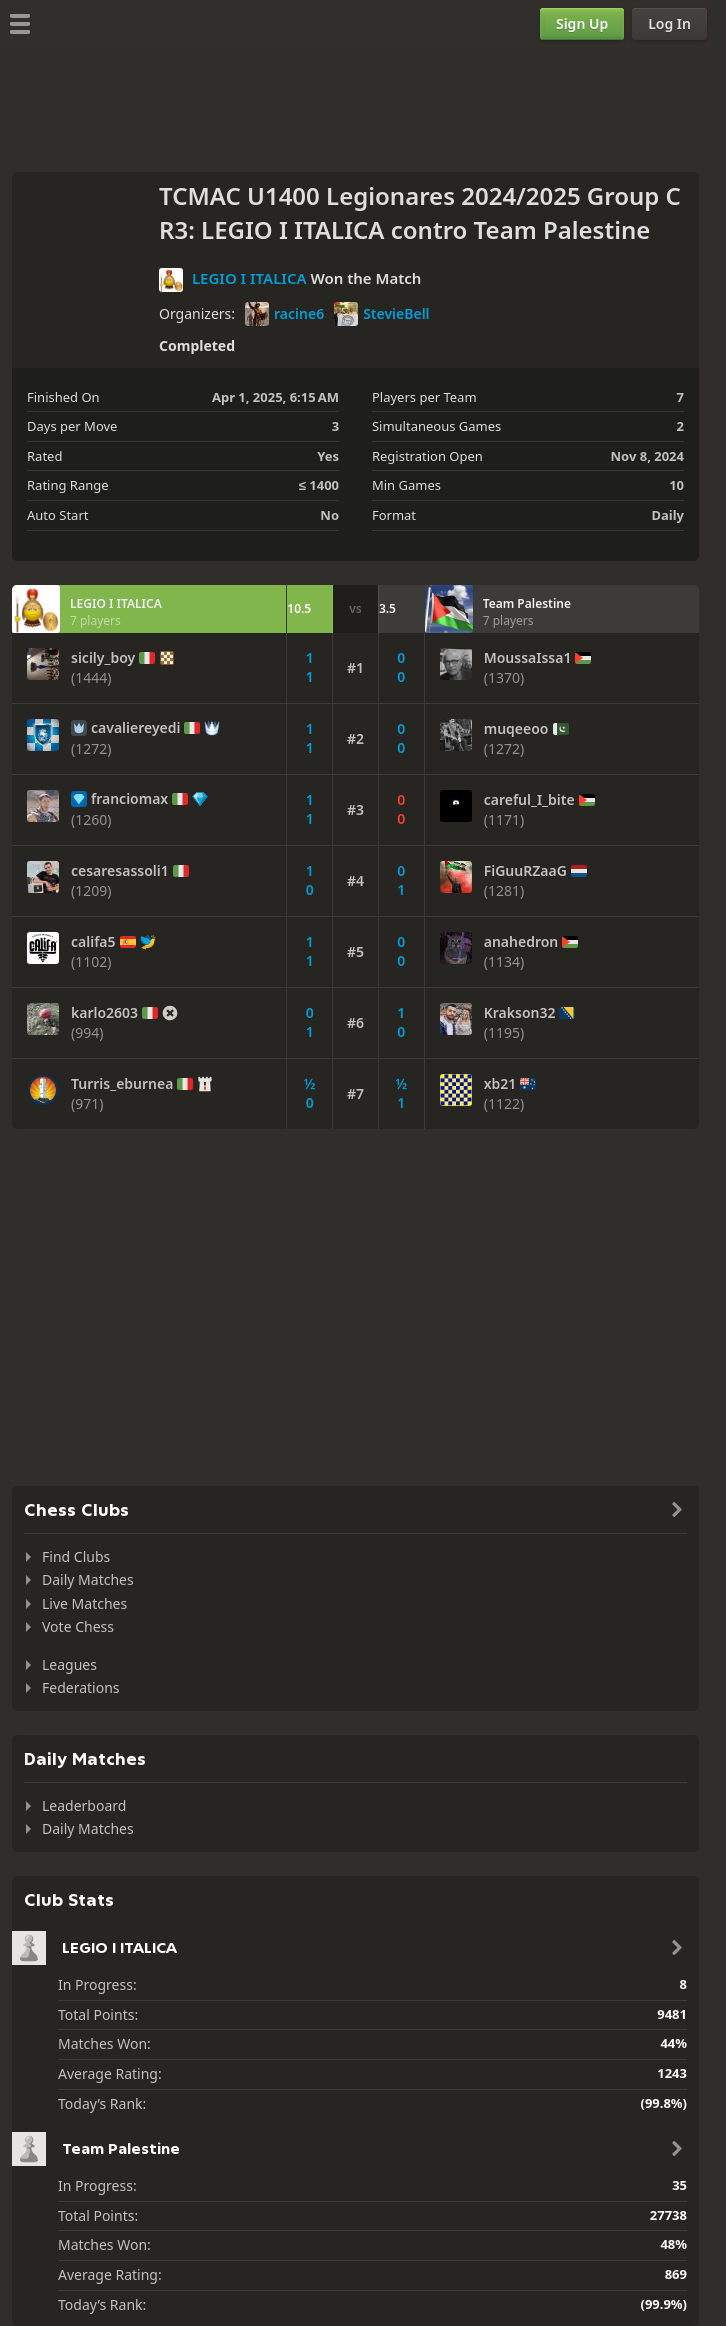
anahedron (521, 942)
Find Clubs (76, 1556)
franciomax (129, 799)
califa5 (93, 942)
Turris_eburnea (122, 1084)
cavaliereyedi (135, 728)
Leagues (69, 1664)
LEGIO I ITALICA (249, 278)
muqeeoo (516, 729)
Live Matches (84, 1603)
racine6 (284, 314)
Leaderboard (84, 1805)
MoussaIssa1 (528, 658)
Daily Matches (88, 1579)
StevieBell (381, 314)
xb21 (500, 1084)
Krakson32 (520, 1013)
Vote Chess (78, 1626)
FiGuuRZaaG (525, 871)
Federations (81, 1687)
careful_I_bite (529, 800)
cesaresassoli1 (120, 871)
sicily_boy (103, 658)
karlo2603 (104, 1013)
